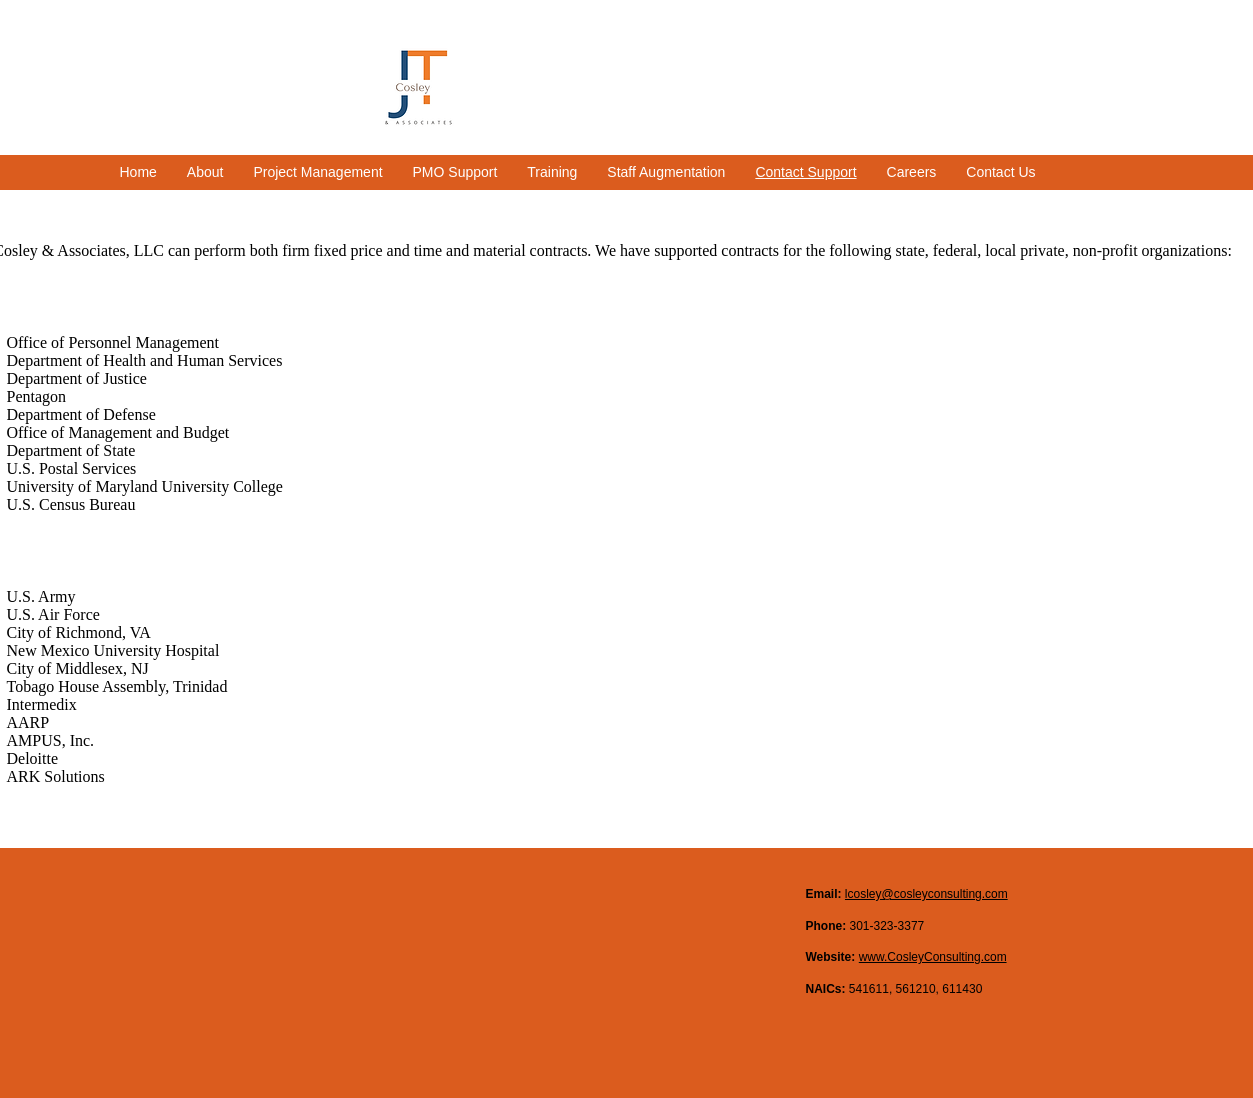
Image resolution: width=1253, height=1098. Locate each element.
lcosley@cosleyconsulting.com (926, 894)
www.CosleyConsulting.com (933, 957)
